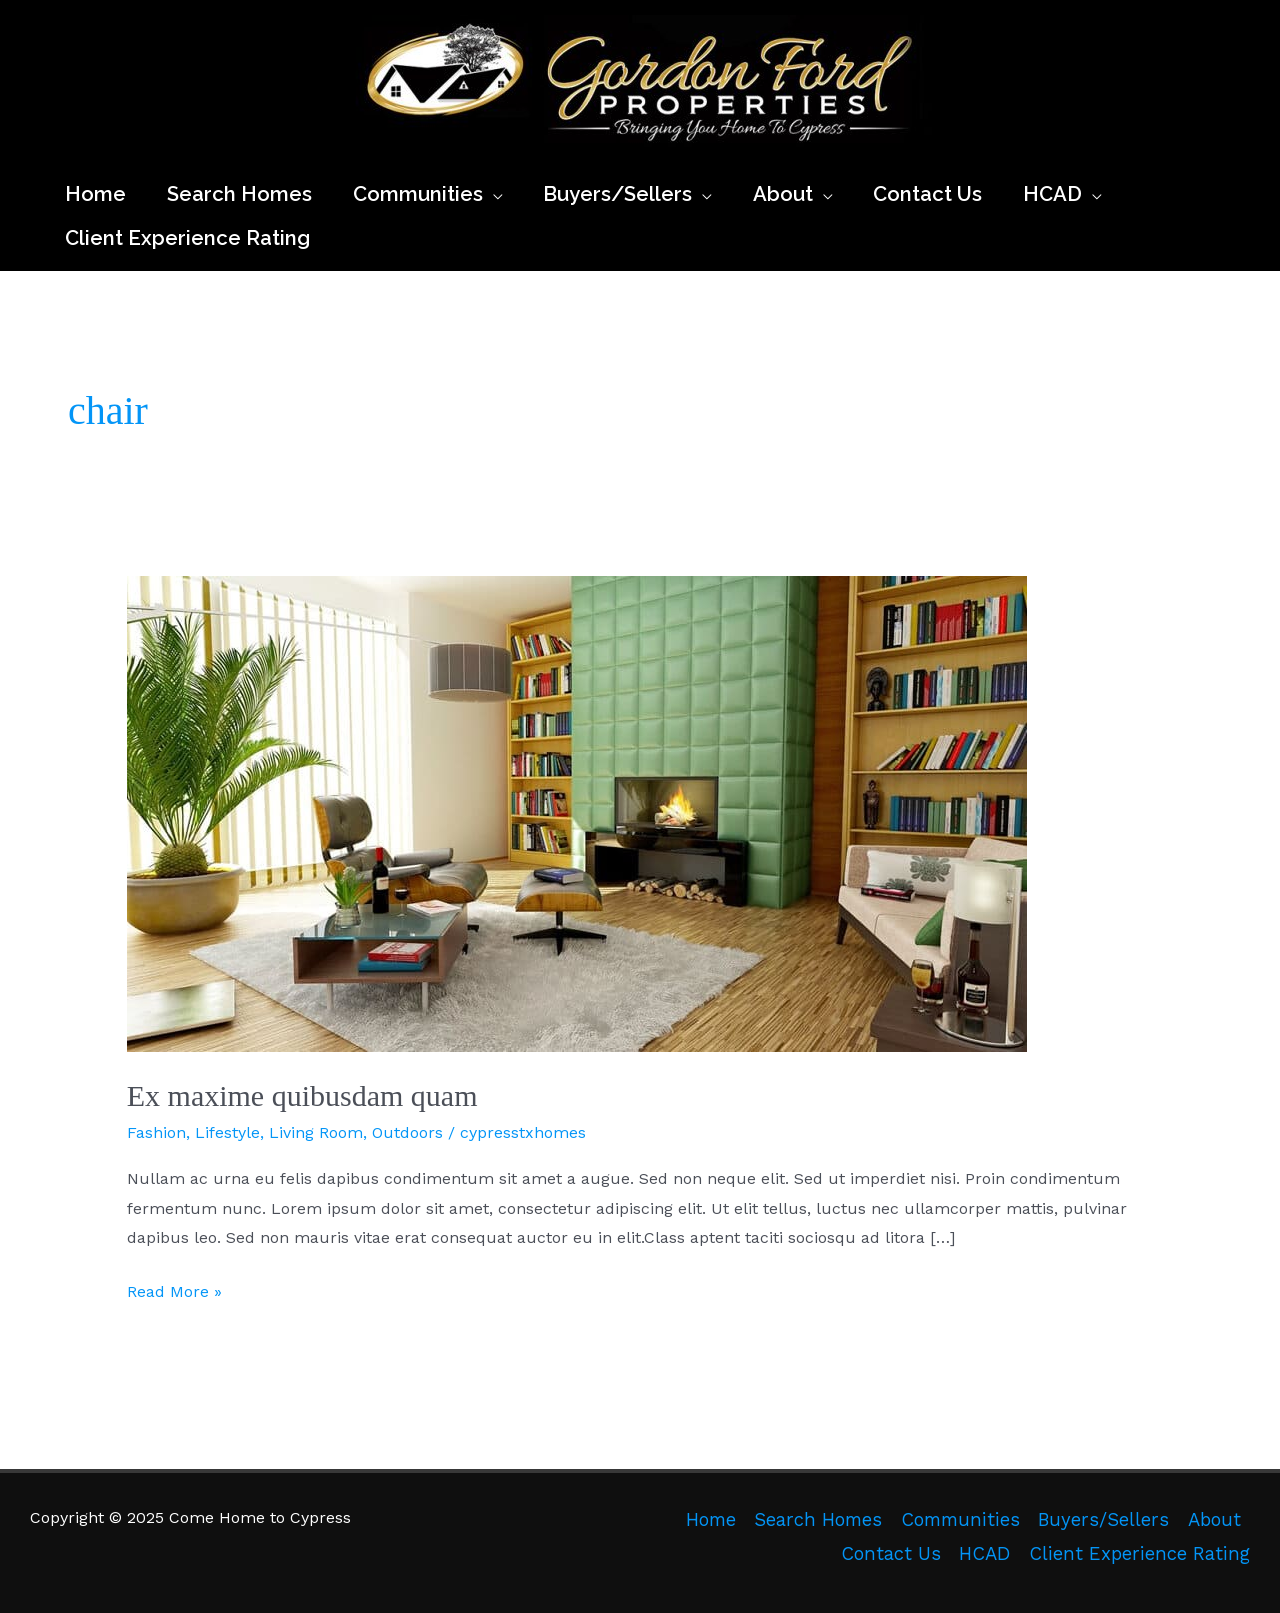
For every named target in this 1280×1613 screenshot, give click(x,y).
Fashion (156, 1132)
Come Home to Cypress (364, 154)
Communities (960, 1520)
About (1214, 1520)
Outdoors (407, 1132)
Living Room (316, 1132)
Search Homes (818, 1520)
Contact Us (891, 1554)
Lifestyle (227, 1132)
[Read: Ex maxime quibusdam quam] (577, 812)
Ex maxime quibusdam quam (302, 1095)
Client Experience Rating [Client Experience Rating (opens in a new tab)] (1139, 1554)
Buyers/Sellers (1103, 1520)
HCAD (984, 1554)
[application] (493, 194)
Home (711, 1520)
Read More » (174, 1292)
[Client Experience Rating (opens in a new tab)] (188, 238)
